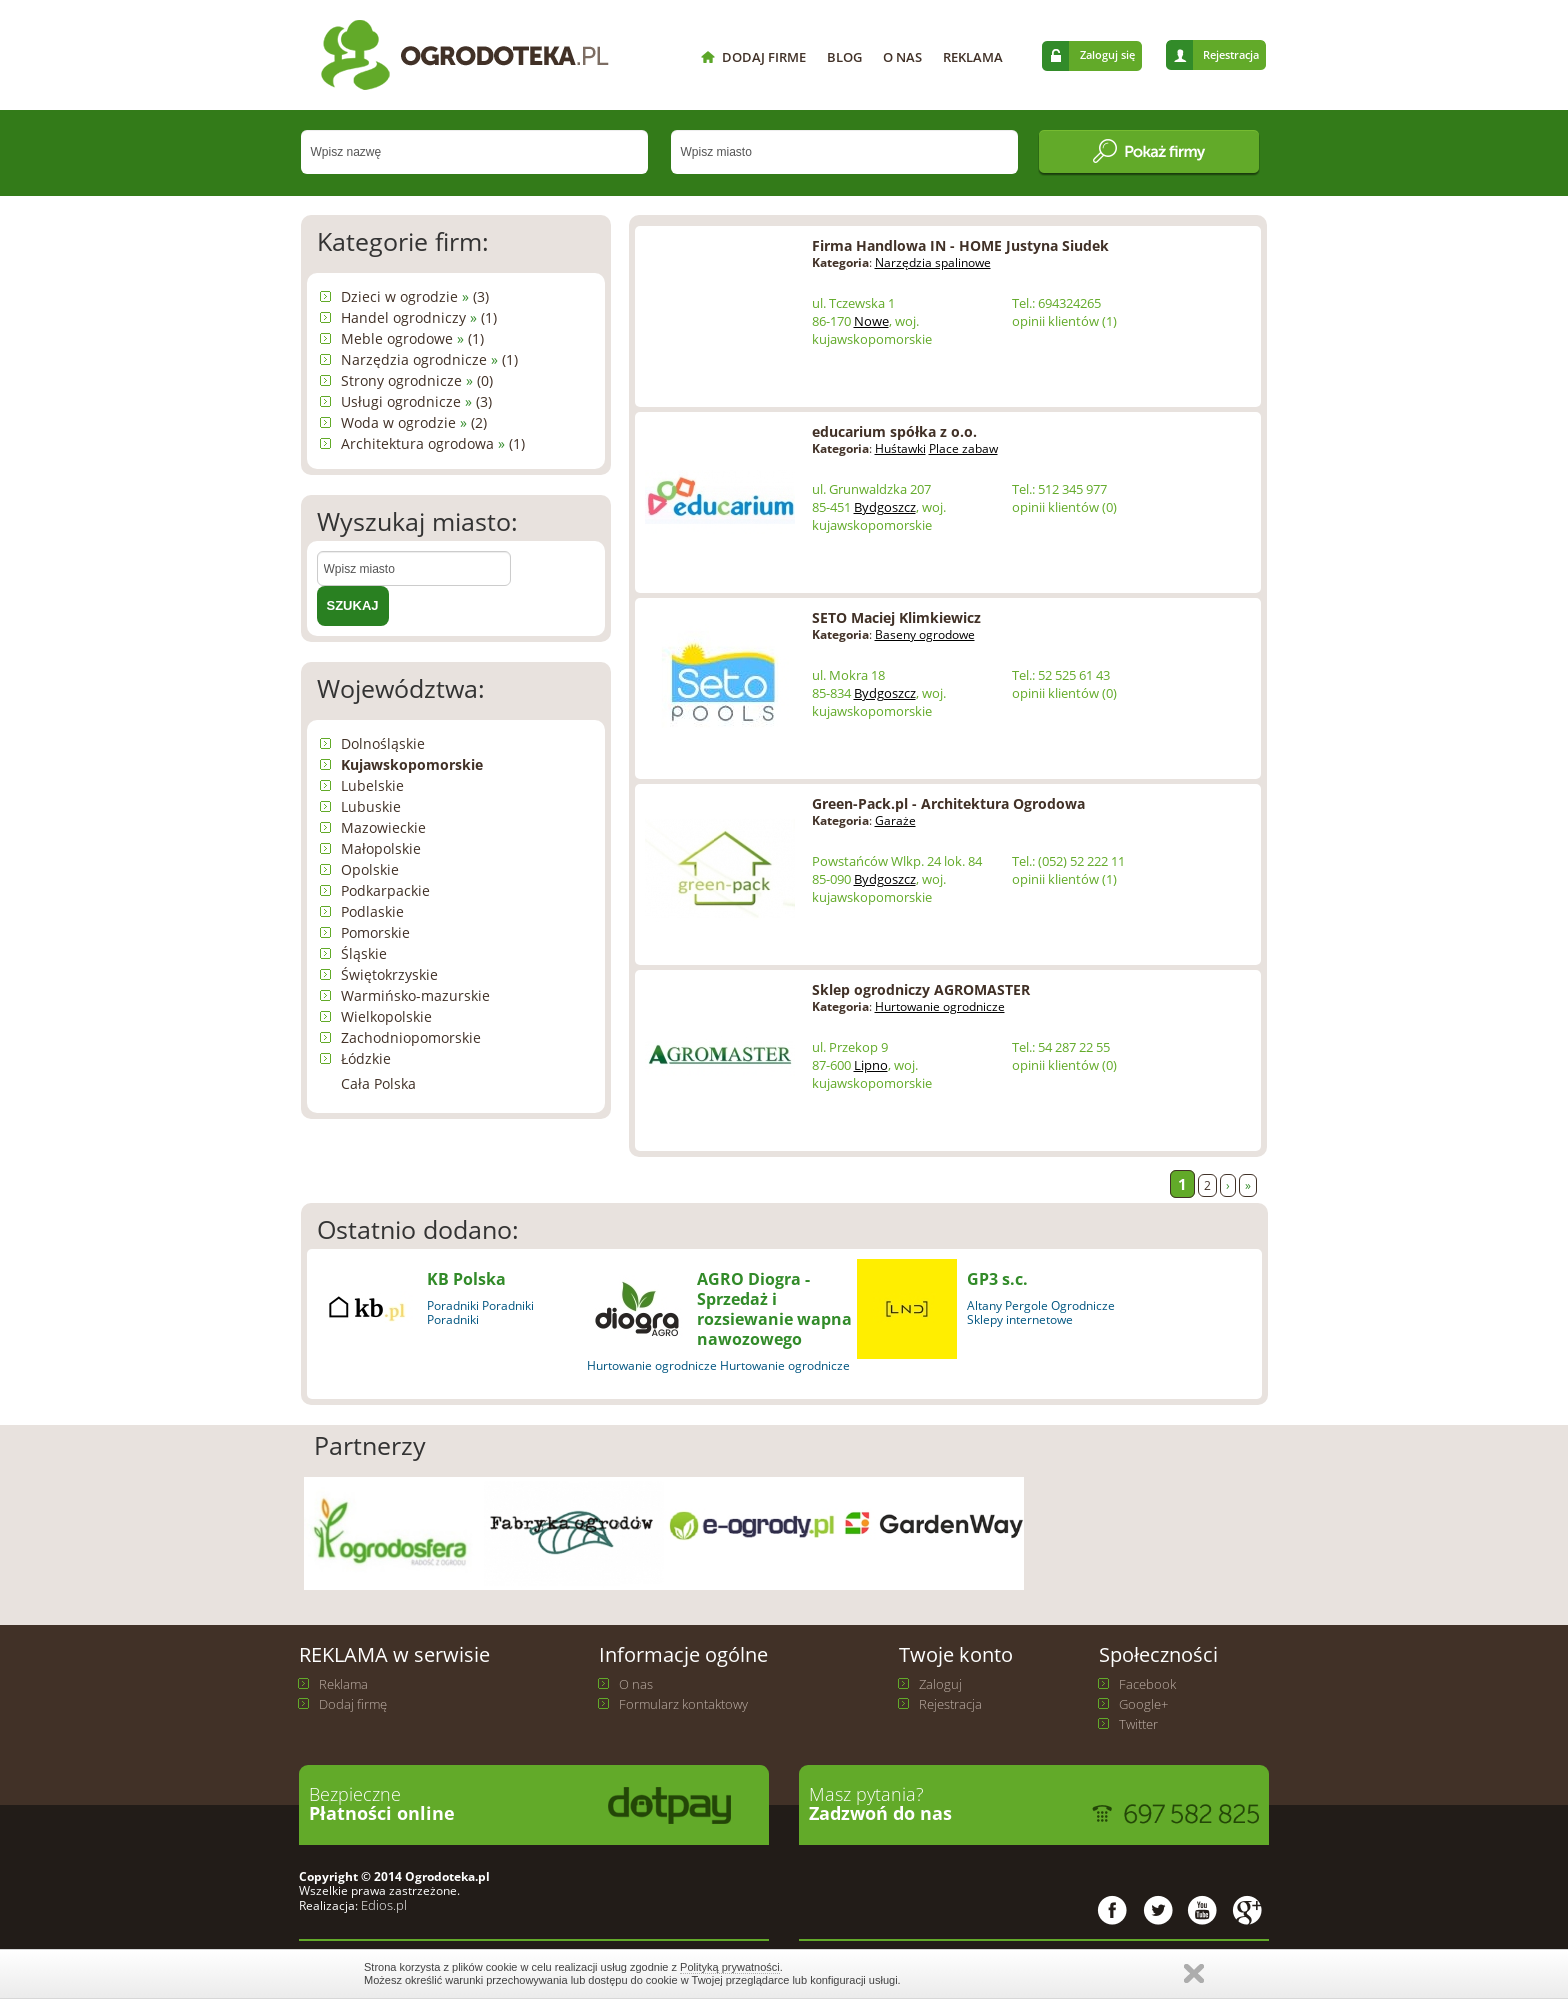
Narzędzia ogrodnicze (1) (429, 359)
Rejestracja (1231, 54)
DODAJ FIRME (764, 57)
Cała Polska (378, 1083)
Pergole (1026, 1305)
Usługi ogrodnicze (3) (416, 401)
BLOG (844, 57)
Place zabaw (963, 448)
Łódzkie (366, 1058)
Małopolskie (381, 848)
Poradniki (453, 1305)
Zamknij (1194, 1973)
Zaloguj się (1107, 54)
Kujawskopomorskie (412, 764)
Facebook (1147, 1684)
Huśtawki (900, 448)
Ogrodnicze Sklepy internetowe (1041, 1312)
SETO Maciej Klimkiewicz (896, 617)
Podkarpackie (385, 890)
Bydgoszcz (885, 507)
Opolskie (370, 869)
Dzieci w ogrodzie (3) (415, 296)
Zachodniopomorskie (411, 1037)
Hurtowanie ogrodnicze (940, 1006)
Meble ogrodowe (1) (412, 338)
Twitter (1138, 1724)
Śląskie (364, 953)
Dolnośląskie (383, 743)
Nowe (871, 321)
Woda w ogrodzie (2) (414, 422)
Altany (984, 1305)
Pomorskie (375, 932)
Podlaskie (372, 911)
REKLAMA (973, 57)
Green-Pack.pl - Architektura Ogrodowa (948, 803)
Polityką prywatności (730, 1967)
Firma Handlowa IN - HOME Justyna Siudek (960, 245)
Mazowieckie (383, 827)
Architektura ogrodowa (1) (433, 443)
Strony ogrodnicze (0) (417, 380)
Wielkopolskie (386, 1016)
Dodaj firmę (353, 1704)
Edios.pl (382, 1905)
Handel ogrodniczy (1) (419, 317)
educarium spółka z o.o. (894, 431)
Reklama (343, 1684)
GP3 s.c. (997, 1279)
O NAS (902, 57)
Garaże (895, 820)
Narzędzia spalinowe (933, 262)
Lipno (871, 1065)
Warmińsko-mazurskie (415, 995)
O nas (636, 1684)
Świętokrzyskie (389, 974)
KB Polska (466, 1279)
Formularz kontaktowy (683, 1704)
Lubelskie (372, 785)
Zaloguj (940, 1684)
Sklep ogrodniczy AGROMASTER (921, 989)
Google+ (1143, 1704)
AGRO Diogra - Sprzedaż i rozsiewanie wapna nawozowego (774, 1309)
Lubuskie (371, 806)
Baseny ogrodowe (925, 634)
